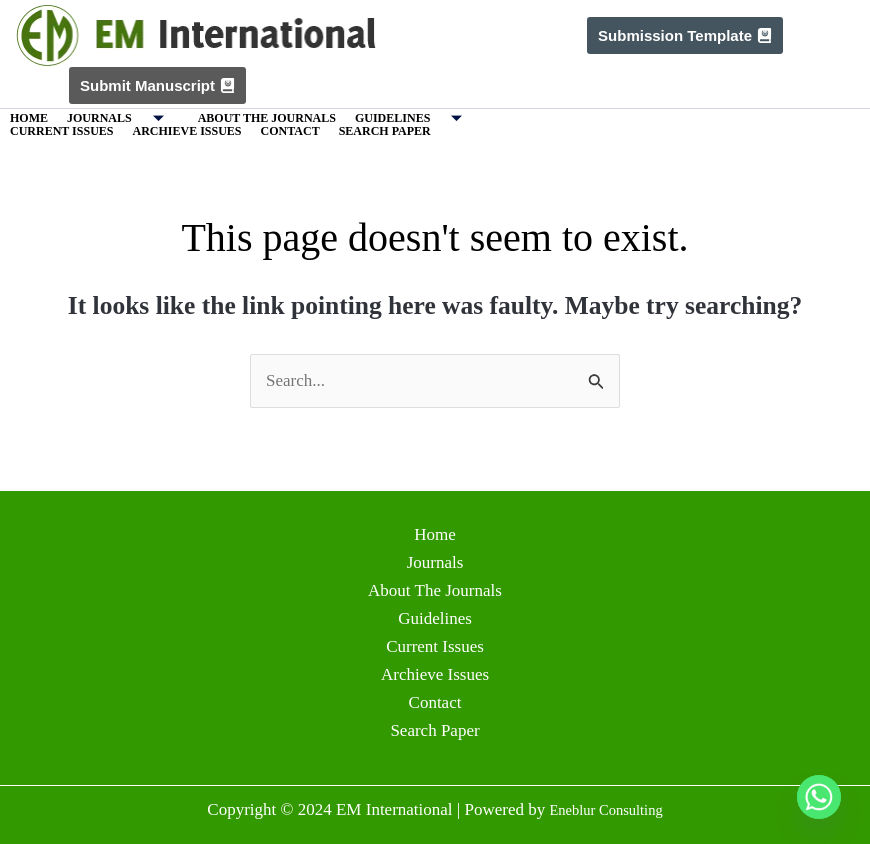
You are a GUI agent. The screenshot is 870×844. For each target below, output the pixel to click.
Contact (290, 131)
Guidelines (416, 118)
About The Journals (267, 118)
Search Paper (385, 131)
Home (29, 118)
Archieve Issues (186, 131)
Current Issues (61, 131)
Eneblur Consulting (606, 809)
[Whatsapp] (819, 797)
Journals (123, 118)
